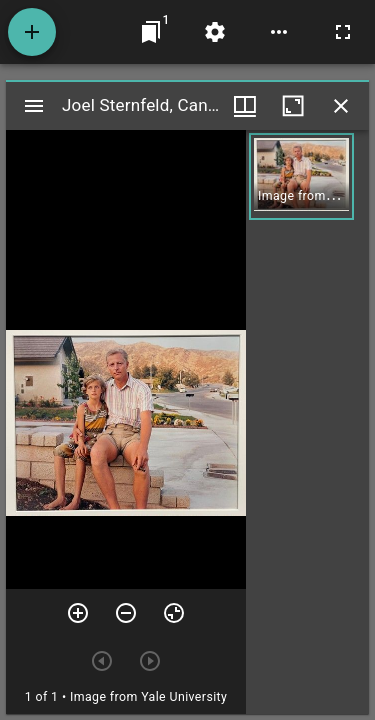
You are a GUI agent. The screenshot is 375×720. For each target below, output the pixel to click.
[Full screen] (343, 32)
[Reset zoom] (174, 613)
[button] (301, 176)
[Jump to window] (151, 32)
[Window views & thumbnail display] (245, 106)
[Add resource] (32, 32)
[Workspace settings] (215, 32)
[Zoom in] (78, 613)
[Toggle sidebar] (34, 106)
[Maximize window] (293, 106)
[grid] (307, 422)
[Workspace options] (279, 32)
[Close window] (341, 106)
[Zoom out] (126, 613)
